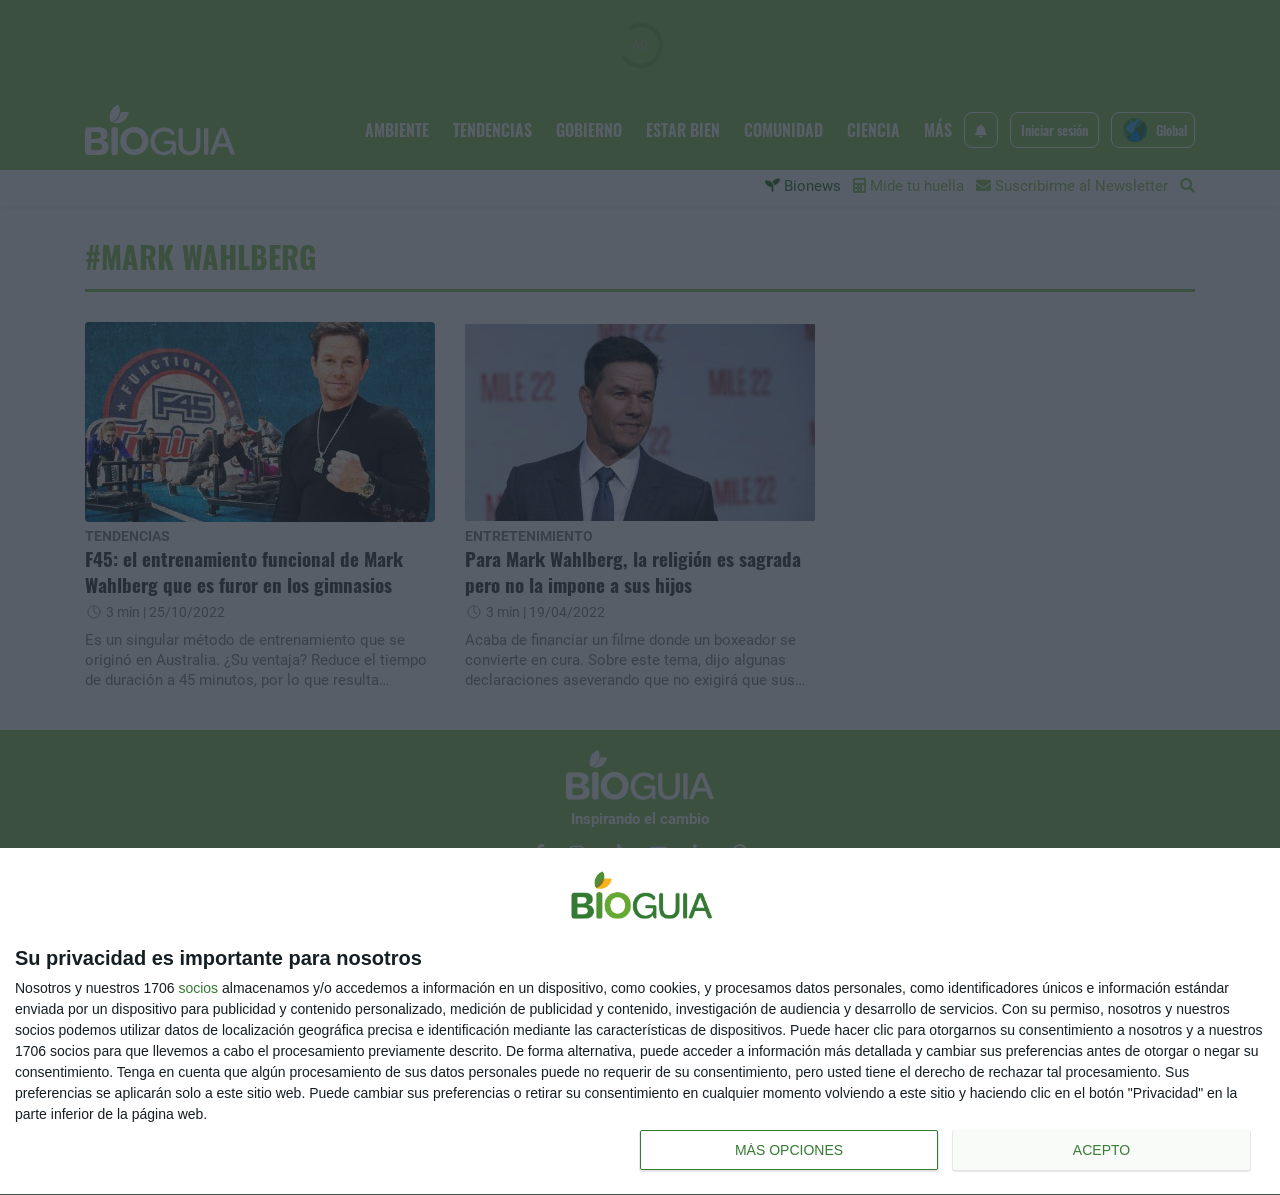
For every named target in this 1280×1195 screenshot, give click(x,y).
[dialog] (640, 1022)
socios (198, 988)
